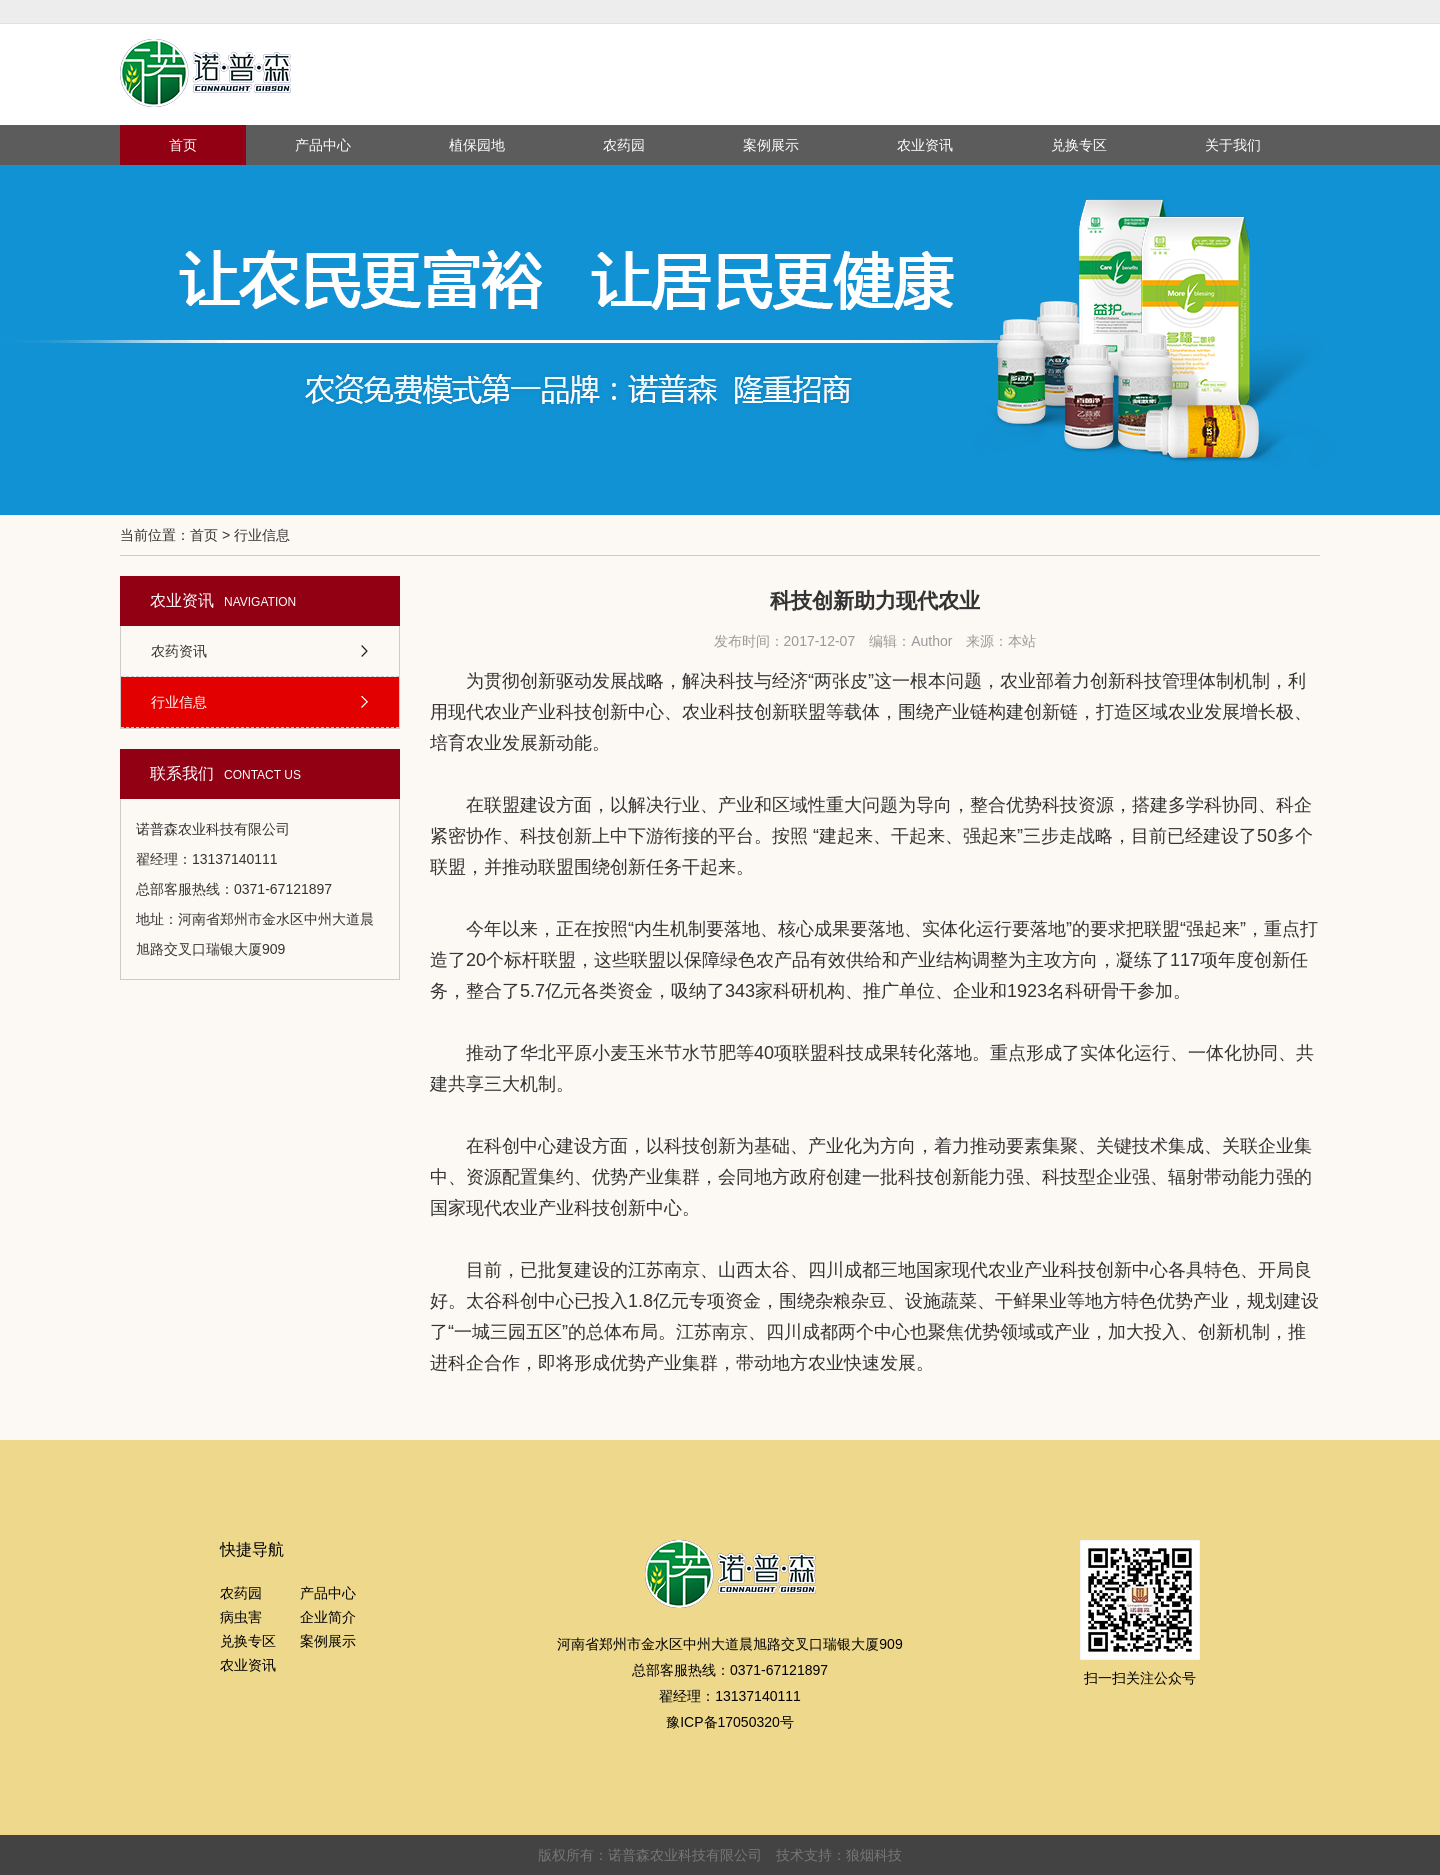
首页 (183, 145)
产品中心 (323, 145)
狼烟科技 (874, 1855)
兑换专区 (1079, 145)
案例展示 (771, 145)
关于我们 (1233, 145)
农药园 (624, 145)
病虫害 (241, 1617)
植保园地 (477, 145)
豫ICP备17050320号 (730, 1722)
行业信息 (179, 702)
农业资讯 (925, 145)
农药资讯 (179, 651)
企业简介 (328, 1617)
